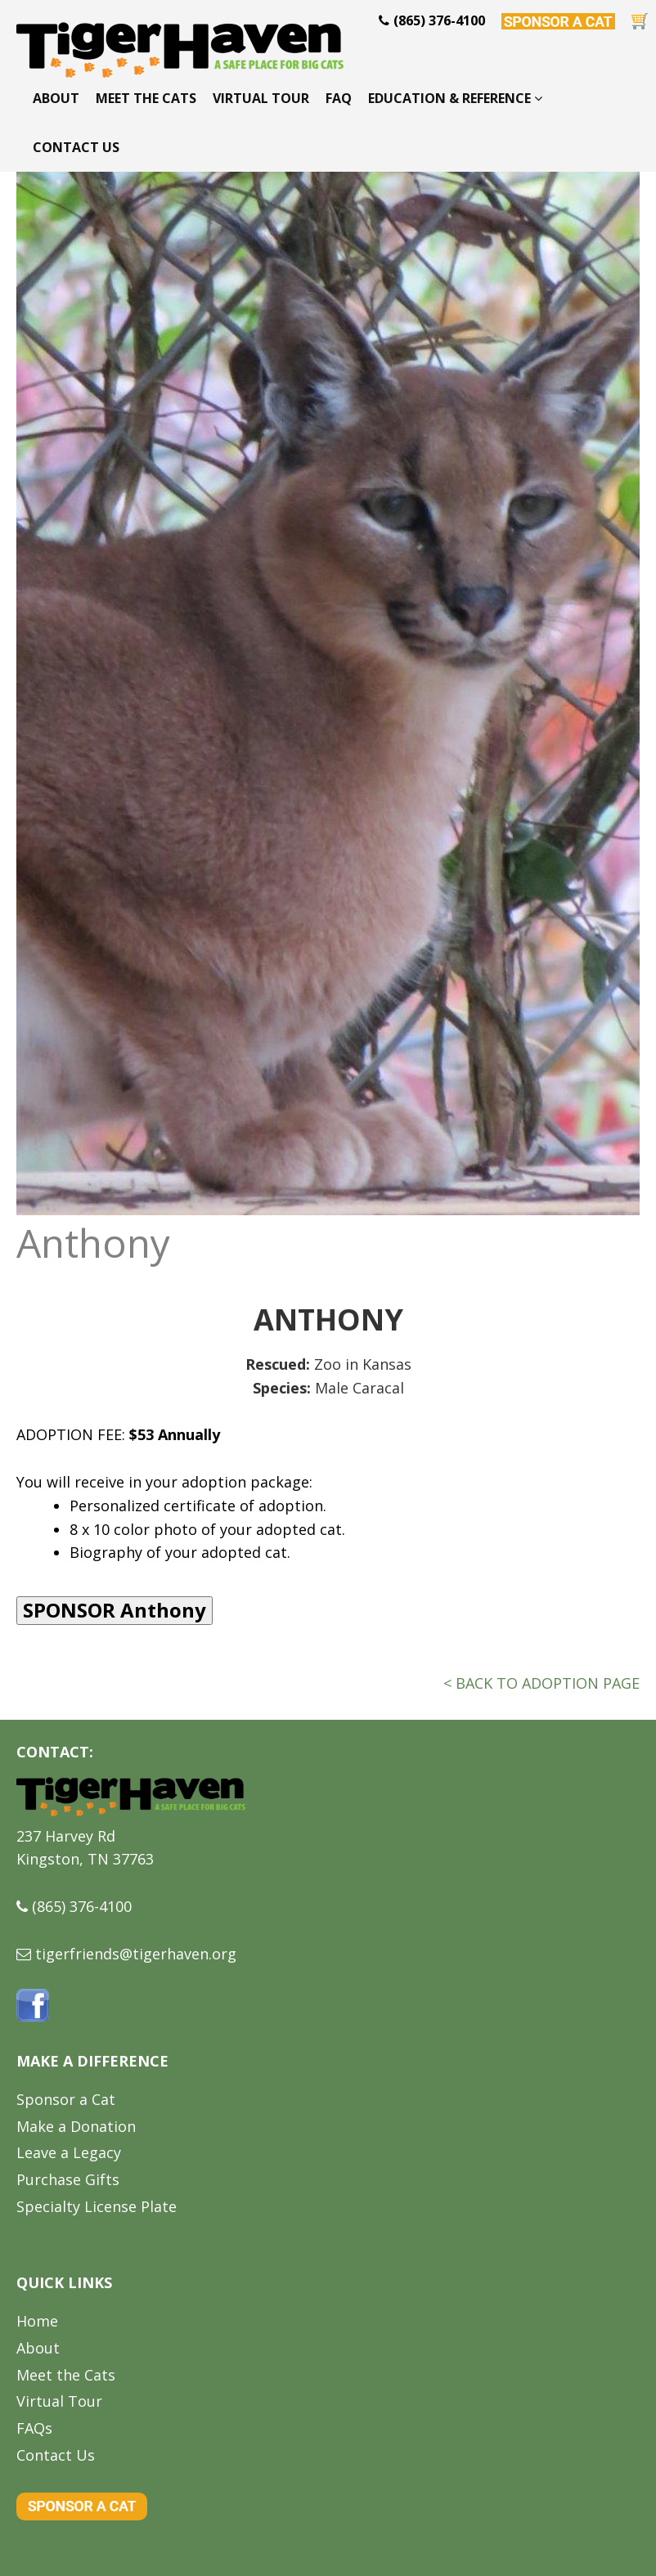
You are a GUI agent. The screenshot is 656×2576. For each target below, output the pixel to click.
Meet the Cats (146, 98)
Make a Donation (76, 2126)
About (56, 98)
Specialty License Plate (96, 2206)
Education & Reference (455, 98)
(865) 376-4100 (82, 1906)
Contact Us (76, 147)
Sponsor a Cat (65, 2099)
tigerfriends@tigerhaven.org (135, 1953)
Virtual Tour (261, 98)
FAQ (339, 98)
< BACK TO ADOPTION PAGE (541, 1683)
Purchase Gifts (67, 2179)
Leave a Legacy (68, 2152)
